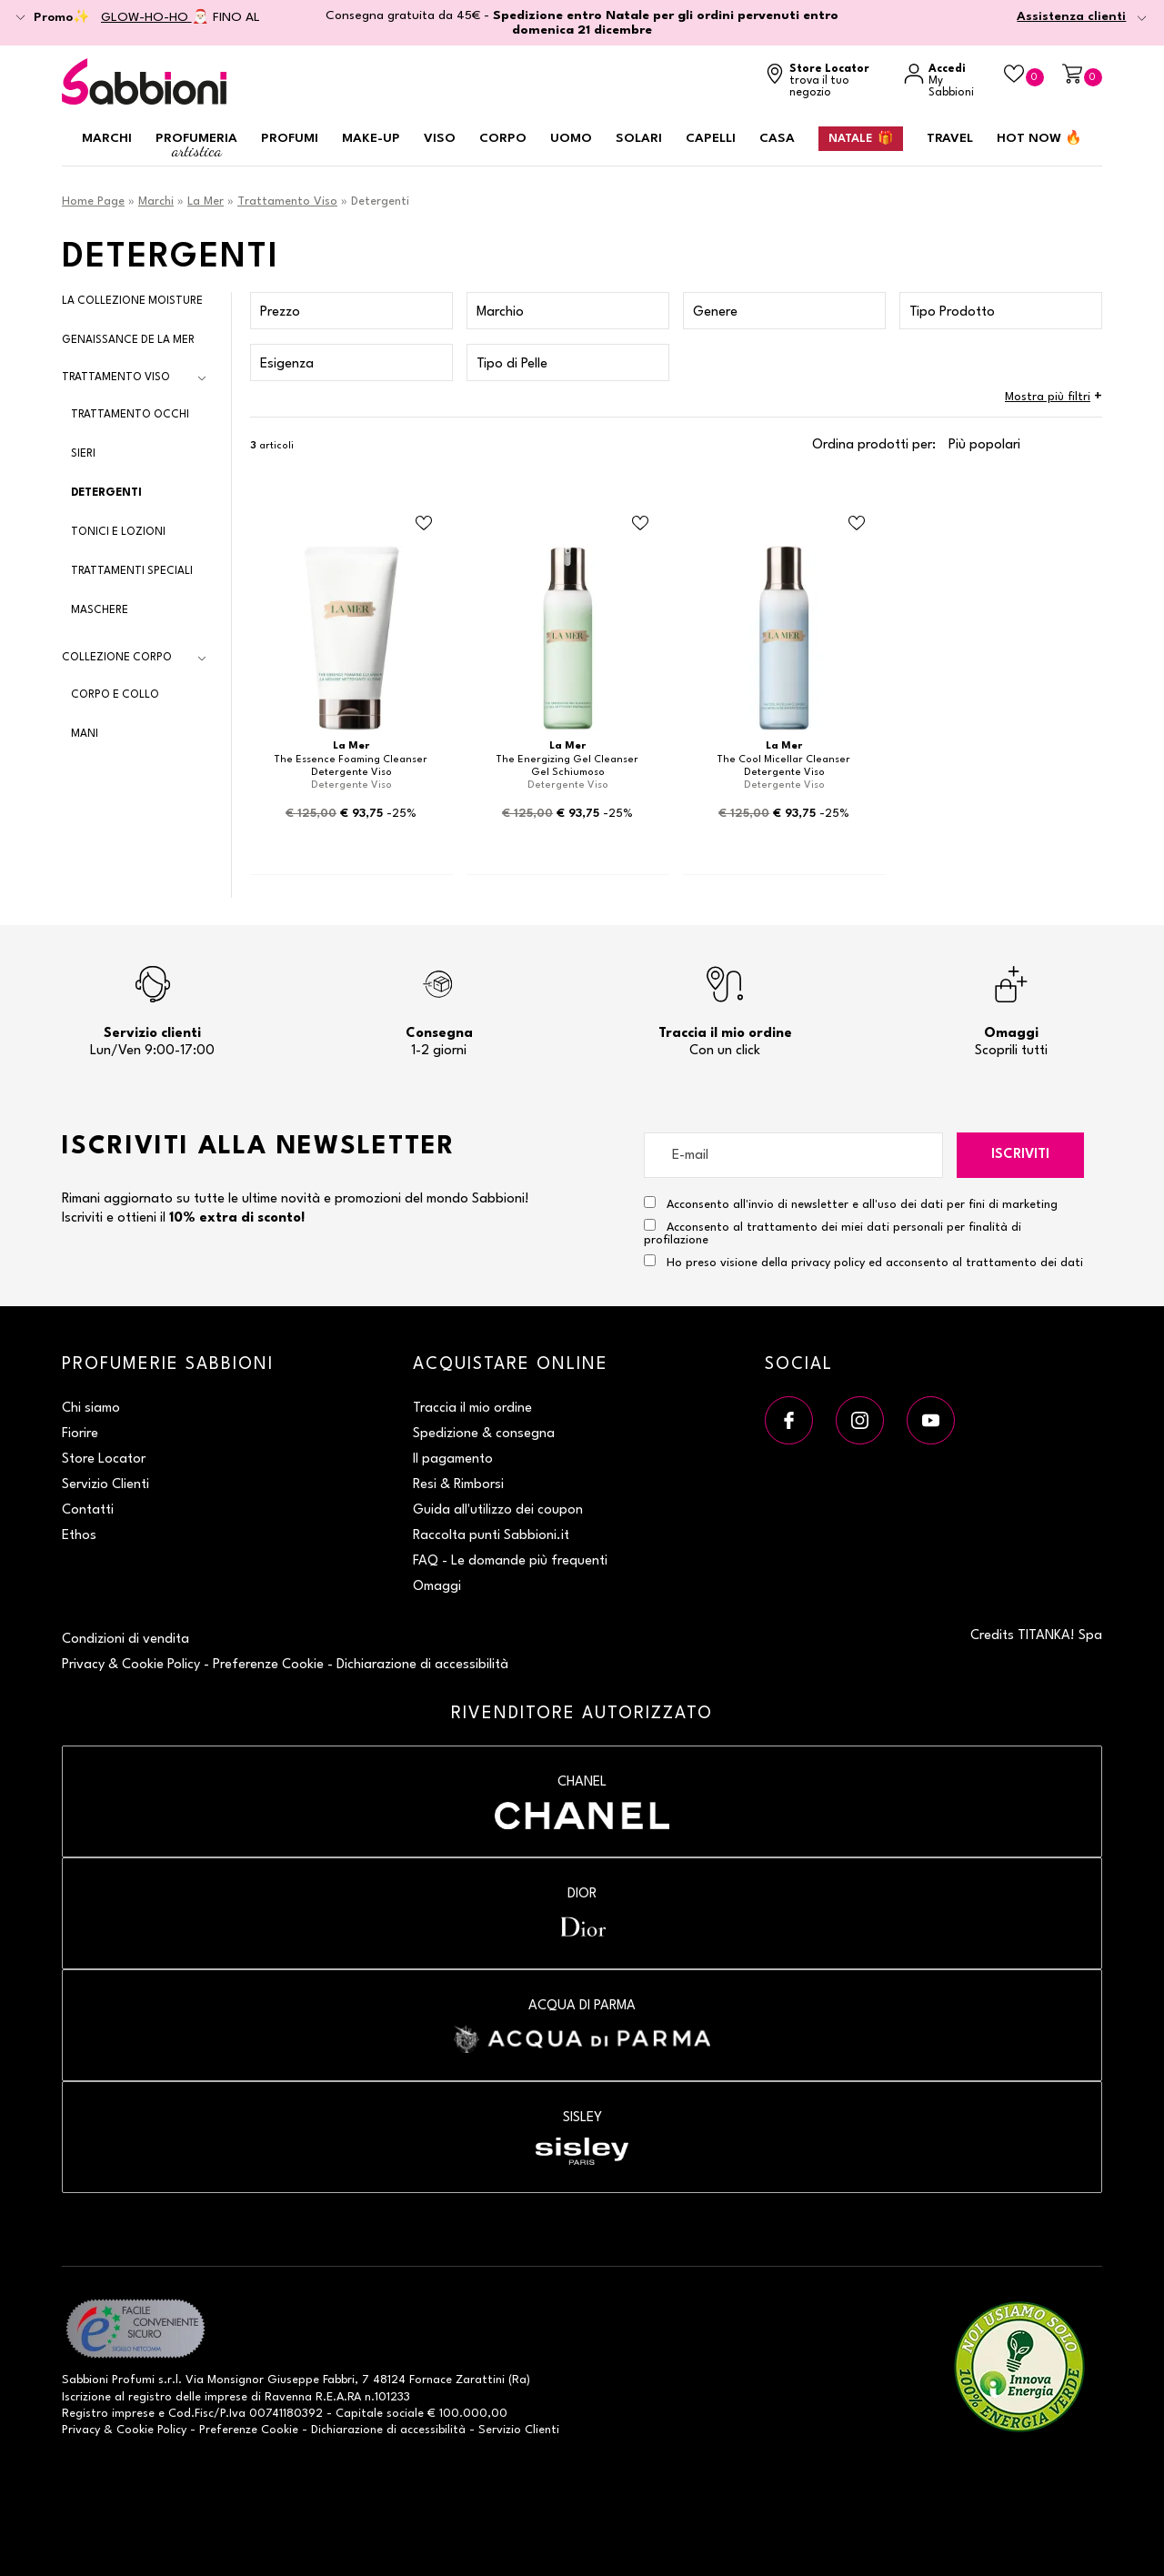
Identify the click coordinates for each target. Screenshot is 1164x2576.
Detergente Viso (351, 773)
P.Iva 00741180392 (271, 2414)
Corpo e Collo (115, 694)
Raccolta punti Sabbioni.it (491, 1536)
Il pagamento (453, 1459)
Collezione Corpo (117, 657)
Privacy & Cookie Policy (131, 1665)
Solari (639, 138)
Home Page (93, 201)
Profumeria (196, 146)
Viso (440, 138)
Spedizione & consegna (484, 1434)
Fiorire (80, 1434)
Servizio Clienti (105, 1485)
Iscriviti (1020, 1155)
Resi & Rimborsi (458, 1485)
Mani (84, 734)
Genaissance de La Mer (128, 340)
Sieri (83, 453)
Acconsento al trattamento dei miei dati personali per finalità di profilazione (832, 1232)
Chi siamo (91, 1408)
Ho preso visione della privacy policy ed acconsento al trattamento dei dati (875, 1263)
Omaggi (437, 1587)
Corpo (503, 138)
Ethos (79, 1536)
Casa (777, 138)
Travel (950, 138)
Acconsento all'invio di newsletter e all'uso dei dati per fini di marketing (851, 1203)
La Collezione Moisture (132, 301)
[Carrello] (1082, 75)
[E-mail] (794, 1155)
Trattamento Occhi (130, 414)
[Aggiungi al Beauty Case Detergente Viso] (424, 524)
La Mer (205, 201)
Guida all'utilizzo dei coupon (498, 1510)
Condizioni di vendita (125, 1639)
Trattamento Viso (287, 201)
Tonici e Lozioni (118, 532)
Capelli (711, 138)
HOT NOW (1039, 138)
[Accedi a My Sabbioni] (945, 81)
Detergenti (106, 493)
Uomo (571, 138)
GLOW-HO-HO (146, 17)
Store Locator (104, 1459)
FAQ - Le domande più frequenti (510, 1561)
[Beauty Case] (1024, 75)
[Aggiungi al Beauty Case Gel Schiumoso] (640, 524)
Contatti (88, 1510)
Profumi (289, 138)
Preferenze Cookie (268, 1665)
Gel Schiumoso (568, 773)
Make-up (371, 138)
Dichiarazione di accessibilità (422, 1665)
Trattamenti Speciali (132, 571)
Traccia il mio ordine (472, 1408)
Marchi (107, 138)
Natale (860, 139)
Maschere (99, 610)
